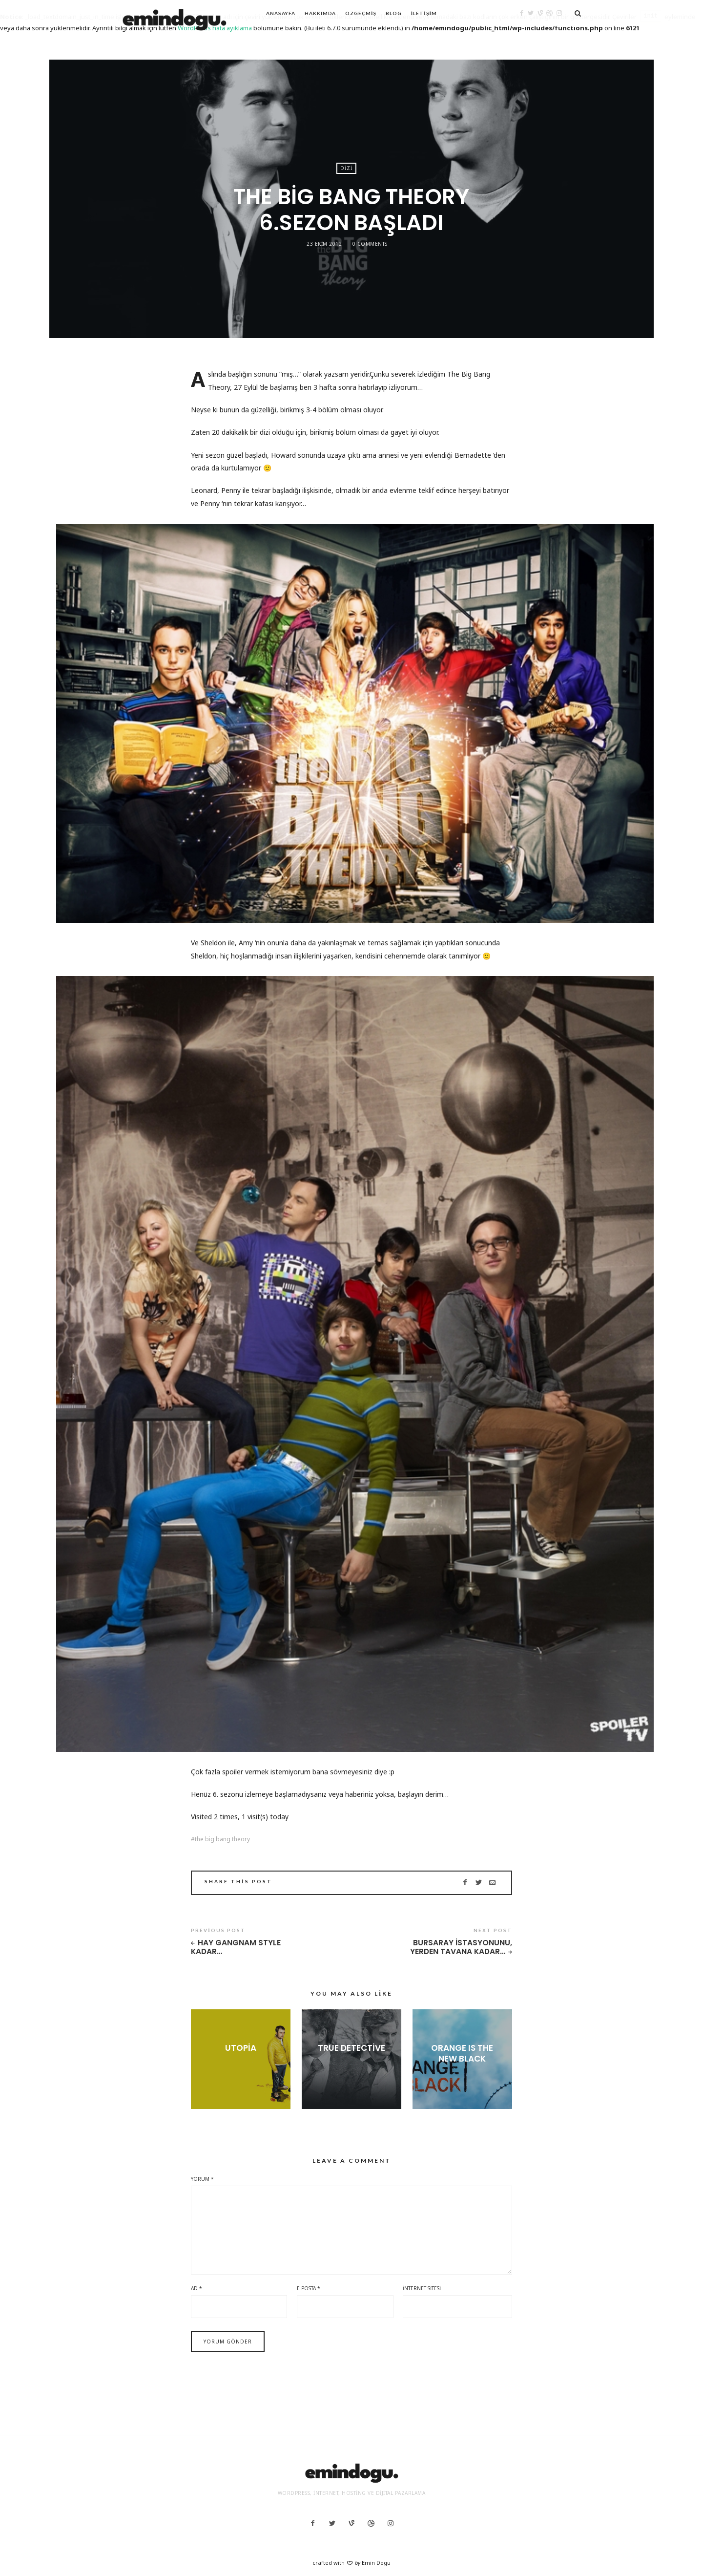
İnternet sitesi (422, 2288)
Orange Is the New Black (462, 2053)
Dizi (346, 168)
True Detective (351, 2048)
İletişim (424, 13)
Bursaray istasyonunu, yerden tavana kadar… (461, 1947)
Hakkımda (320, 13)
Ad (196, 2288)
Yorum (202, 2178)
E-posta (308, 2288)
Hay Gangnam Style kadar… (236, 1947)
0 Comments (370, 243)
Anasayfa (280, 13)
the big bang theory (222, 1839)
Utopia (240, 2048)
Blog (394, 13)
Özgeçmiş (360, 13)
